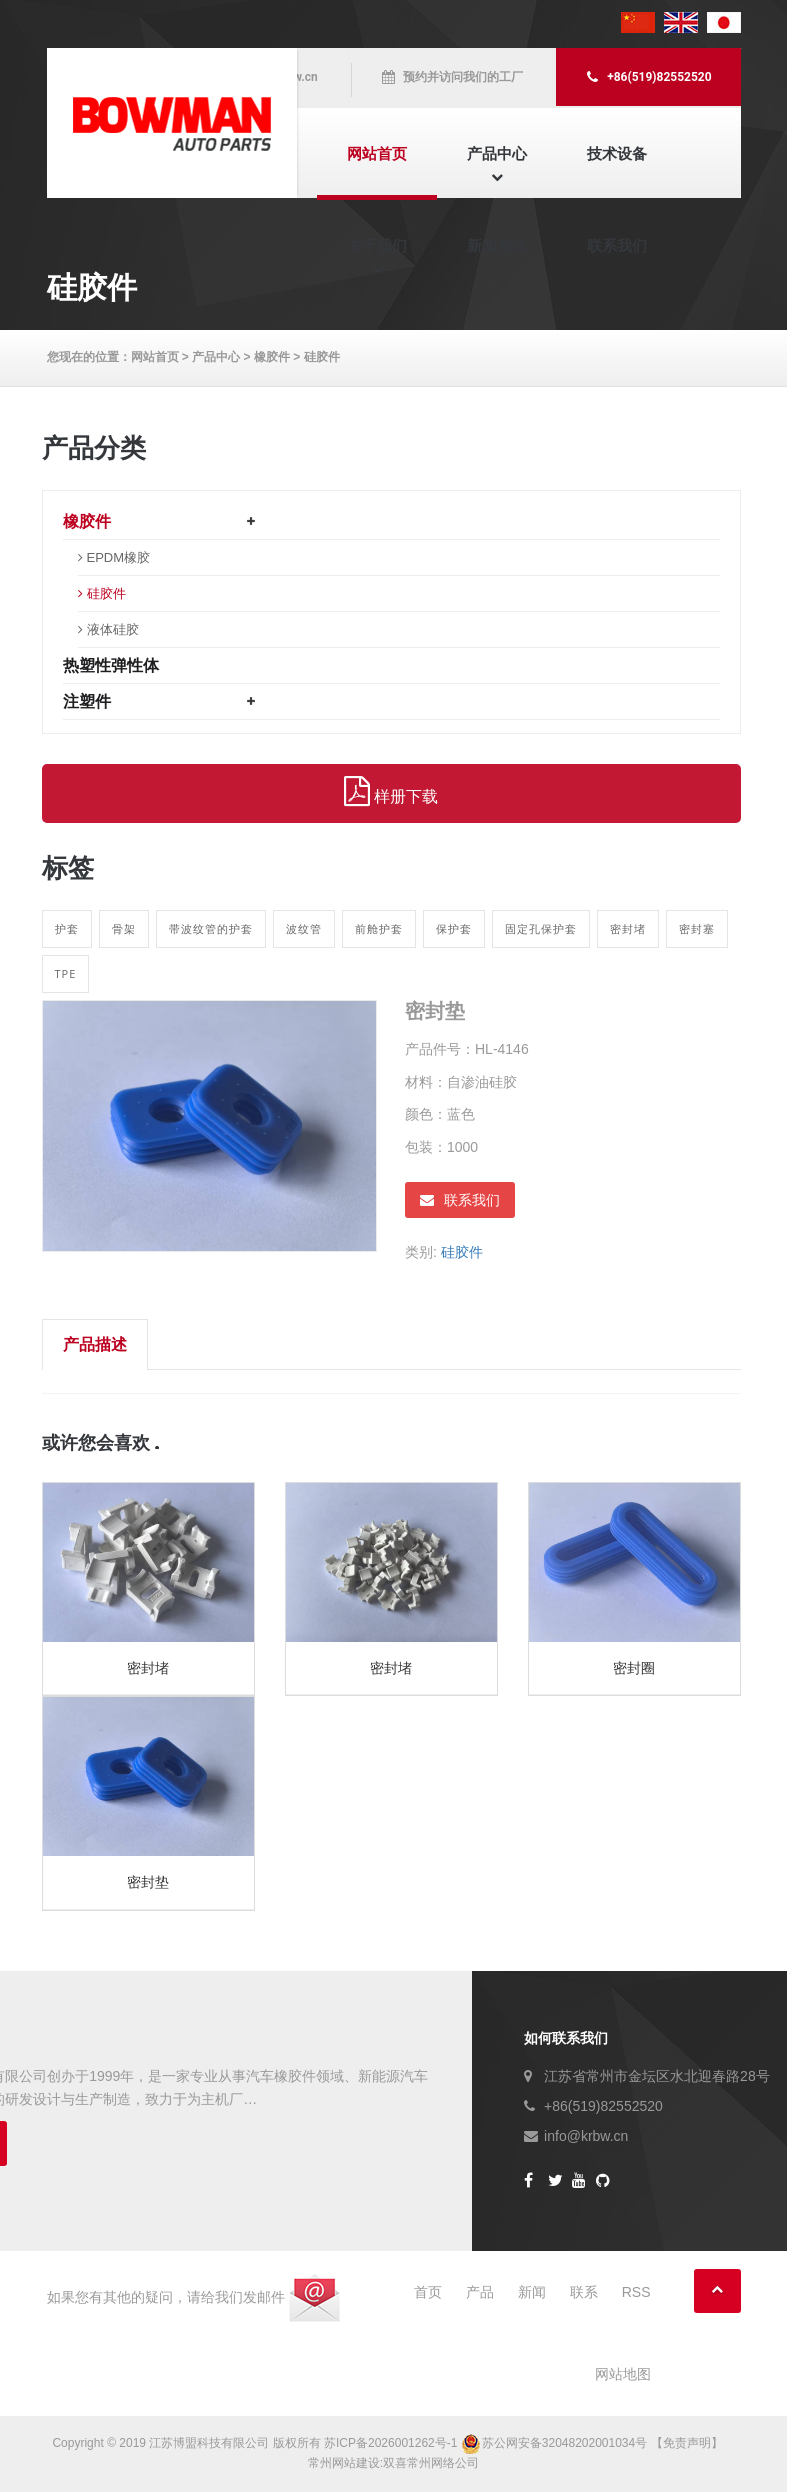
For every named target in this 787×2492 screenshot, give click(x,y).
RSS (636, 2292)
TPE (66, 973)
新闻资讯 (497, 245)
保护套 (454, 928)
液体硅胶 (113, 629)
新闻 (532, 2292)
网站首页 (377, 153)
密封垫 (148, 1882)
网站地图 (623, 2374)
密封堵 (628, 928)
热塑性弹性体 (111, 665)
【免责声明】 (687, 2443)
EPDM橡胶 (119, 557)
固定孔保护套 (541, 928)
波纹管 (304, 928)
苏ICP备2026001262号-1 (390, 2443)
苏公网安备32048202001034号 (556, 2443)
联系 (584, 2292)
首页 (428, 2292)
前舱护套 (379, 928)
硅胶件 (322, 357)
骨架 (124, 928)
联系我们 (617, 245)
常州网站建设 (344, 2463)
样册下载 (391, 792)
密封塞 (697, 928)
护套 (67, 928)
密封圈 (634, 1668)
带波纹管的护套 (211, 928)
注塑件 (87, 701)
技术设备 (617, 153)
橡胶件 (272, 357)
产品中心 (497, 153)
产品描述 (95, 1344)
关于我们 (377, 245)
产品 (480, 2292)
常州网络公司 (443, 2463)
